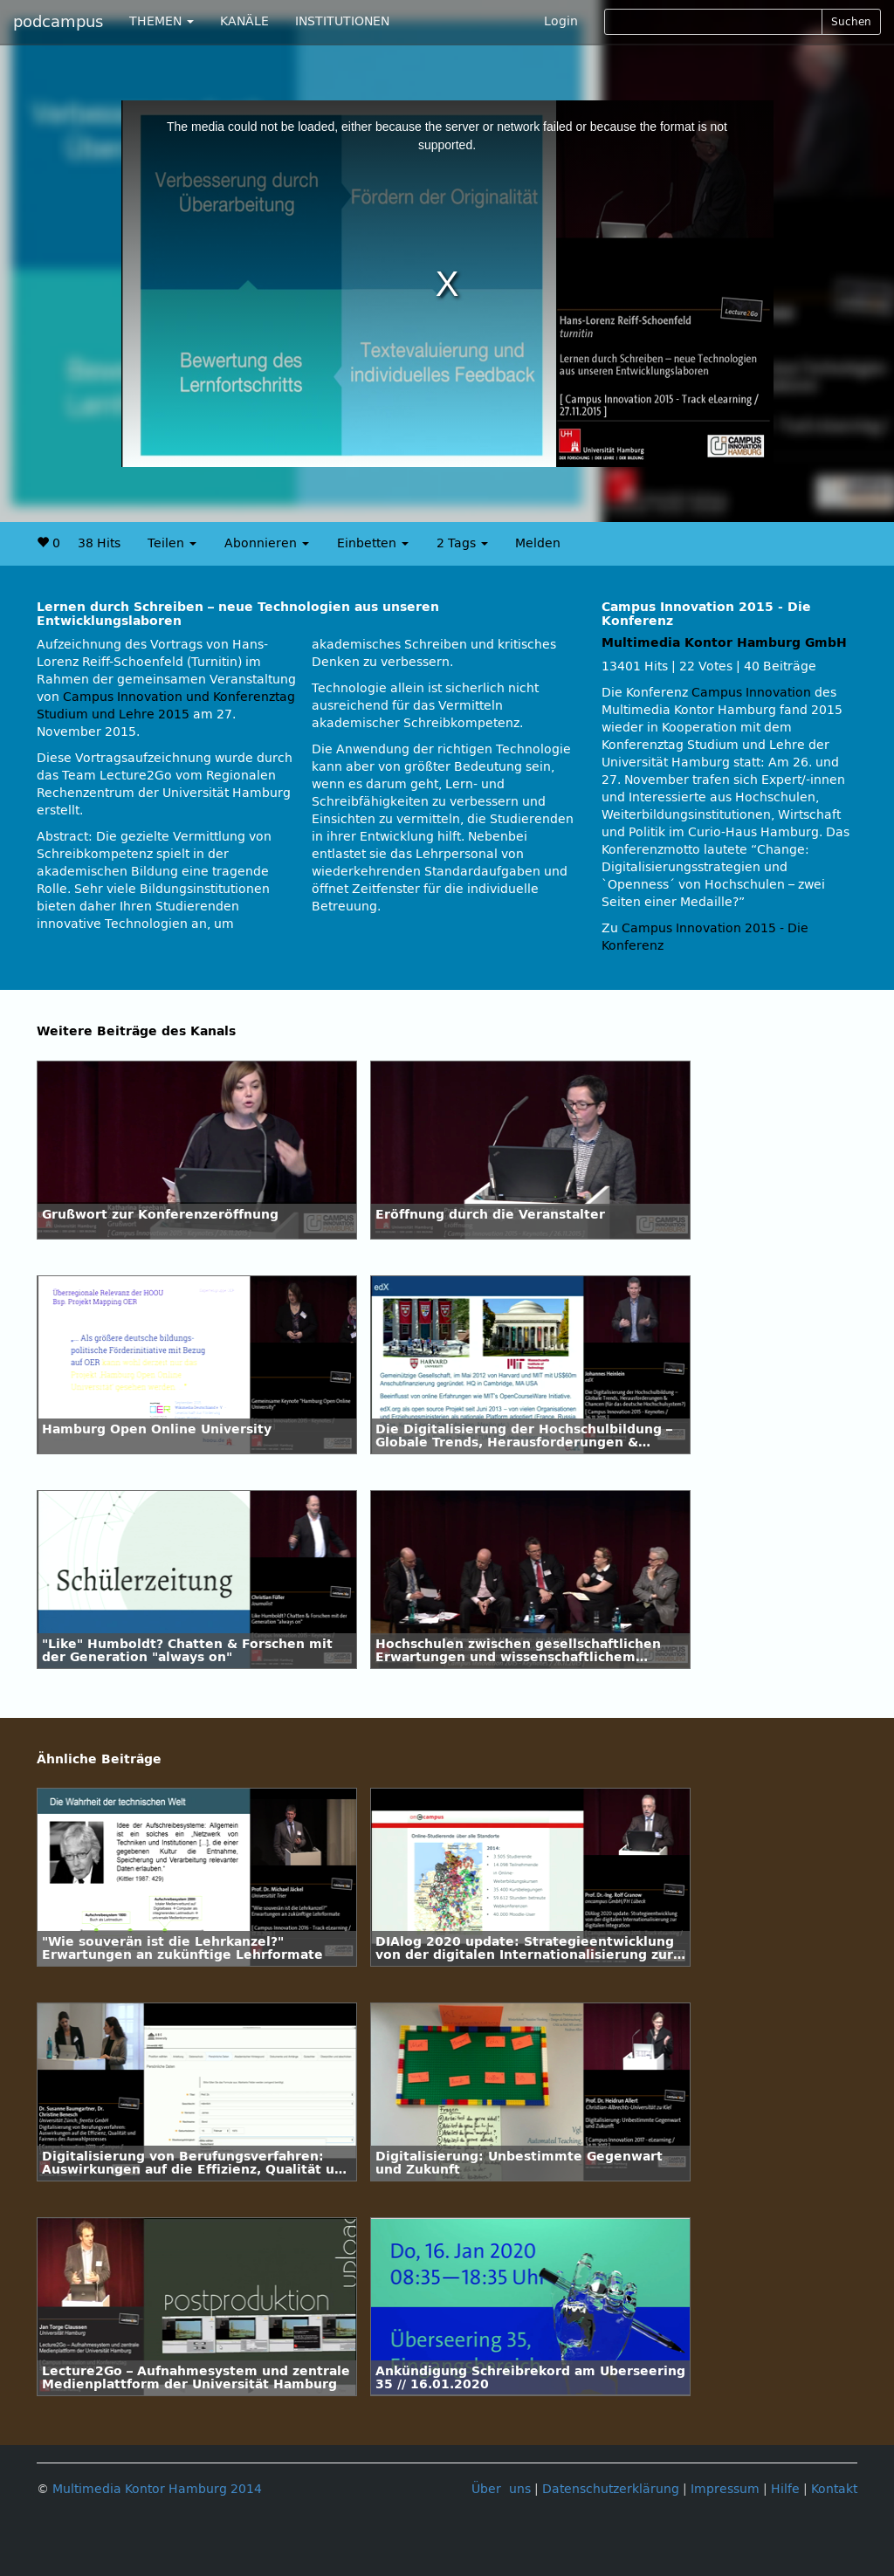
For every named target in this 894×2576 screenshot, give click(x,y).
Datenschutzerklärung (610, 2489)
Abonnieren (266, 543)
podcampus (58, 21)
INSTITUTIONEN (342, 21)
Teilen (172, 543)
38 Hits (99, 543)
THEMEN (161, 21)
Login (561, 21)
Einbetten (373, 543)
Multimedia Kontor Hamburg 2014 (157, 2489)
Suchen (851, 22)
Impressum (725, 2489)
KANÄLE (244, 21)
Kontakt (834, 2489)
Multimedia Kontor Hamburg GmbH (724, 642)
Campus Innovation (751, 692)
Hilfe (785, 2489)
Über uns (501, 2489)
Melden (537, 543)
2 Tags (462, 543)
